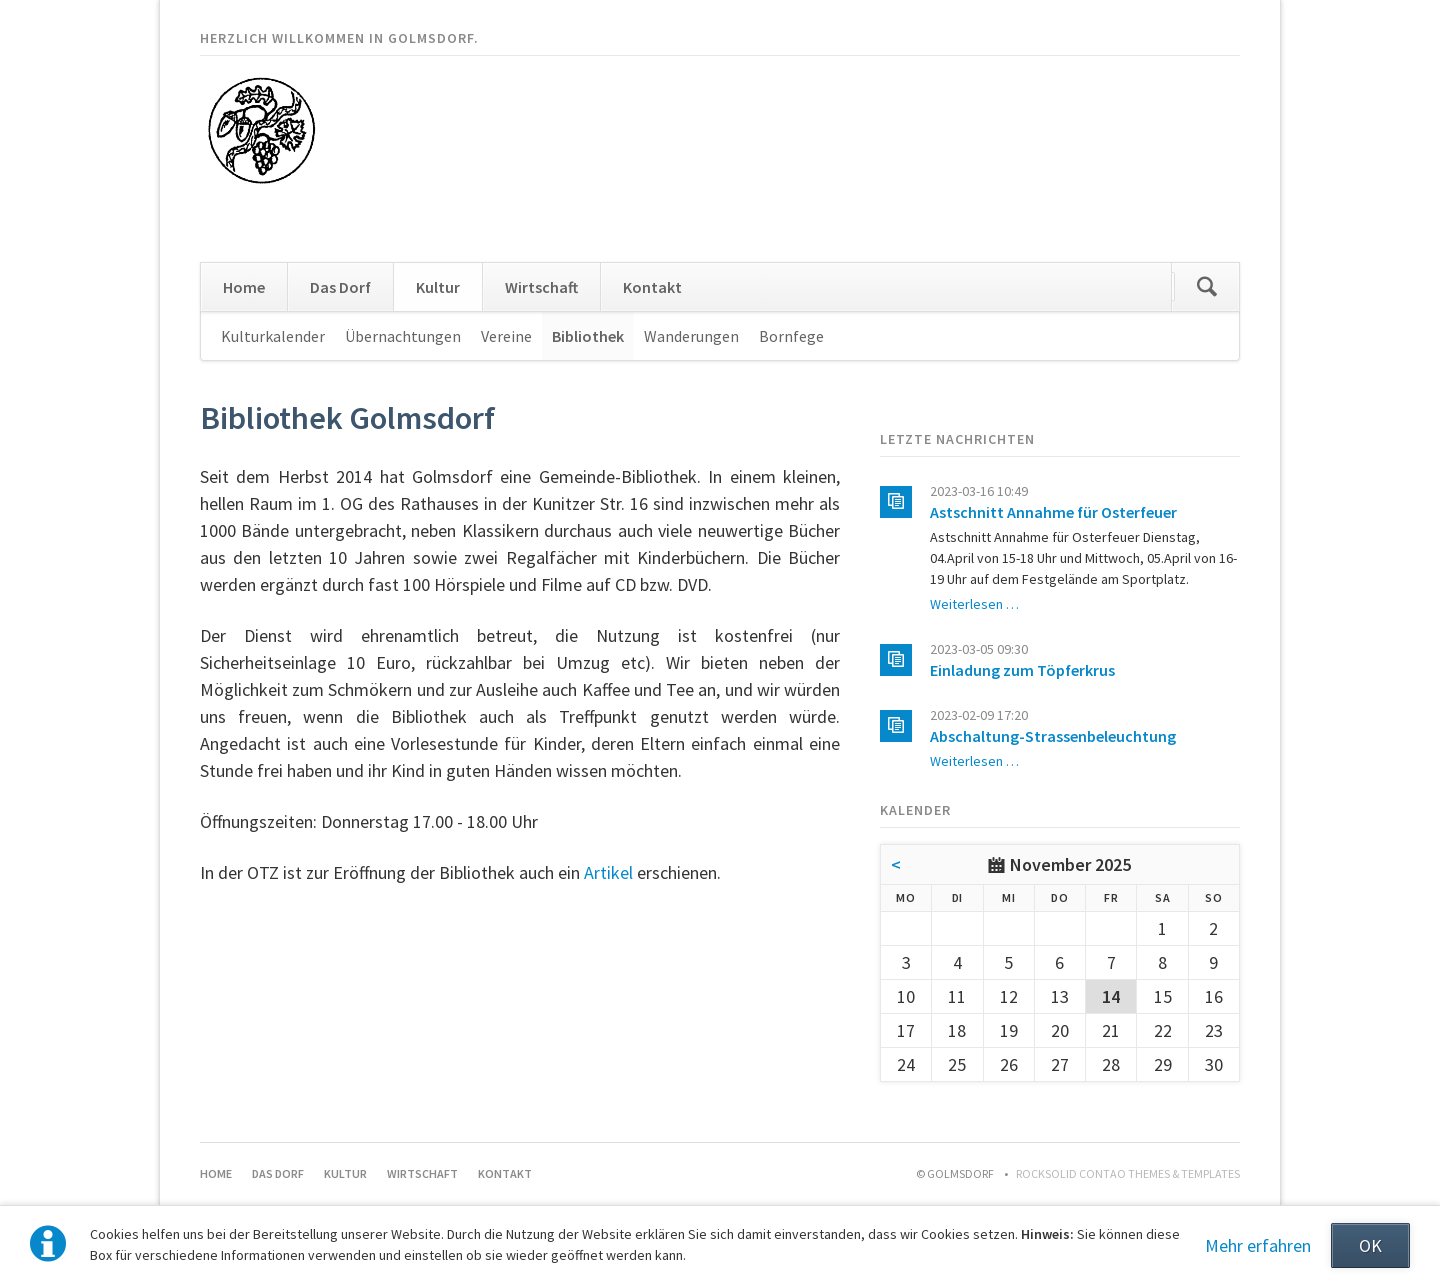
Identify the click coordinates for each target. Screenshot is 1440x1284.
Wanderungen (691, 336)
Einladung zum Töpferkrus (1022, 670)
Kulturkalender (273, 336)
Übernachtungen (403, 336)
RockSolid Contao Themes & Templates (1128, 1173)
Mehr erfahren (1258, 1245)
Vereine (506, 336)
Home (244, 287)
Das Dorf (340, 287)
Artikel (608, 872)
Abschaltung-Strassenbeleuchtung (1053, 736)
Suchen (1207, 287)
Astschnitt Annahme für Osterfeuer (1053, 512)
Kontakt (652, 287)
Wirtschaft (541, 287)
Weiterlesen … (974, 604)
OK (1370, 1245)
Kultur (438, 287)
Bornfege (791, 336)
